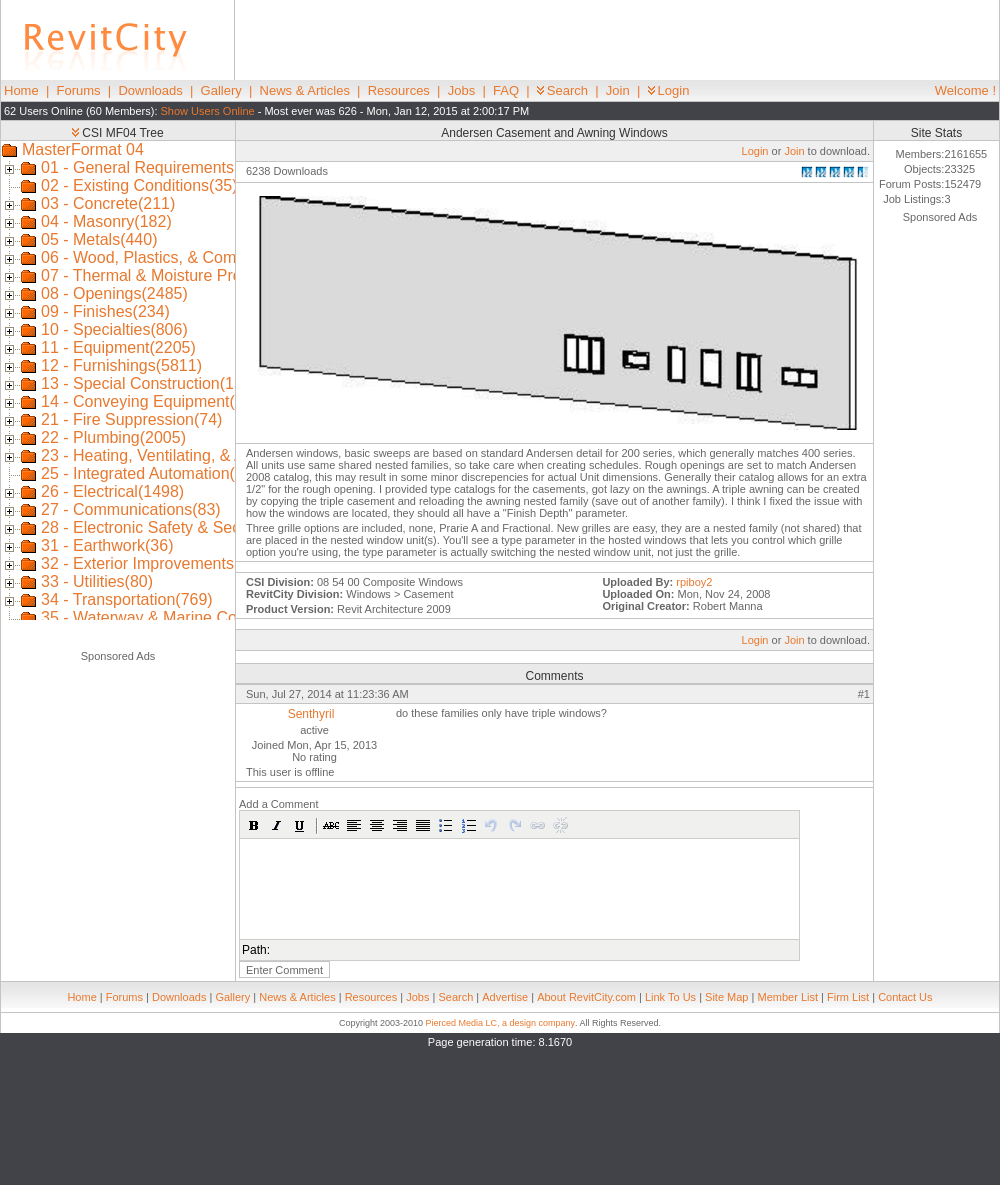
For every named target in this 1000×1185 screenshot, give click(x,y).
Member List (787, 997)
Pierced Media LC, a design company (500, 1023)
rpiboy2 (694, 582)
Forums (79, 90)
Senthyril (311, 714)
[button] (254, 825)
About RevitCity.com (586, 997)
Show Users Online (208, 111)
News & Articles (305, 90)
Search (562, 90)
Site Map (726, 997)
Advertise (505, 997)
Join (618, 90)
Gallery (221, 90)
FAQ (506, 90)
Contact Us (905, 997)
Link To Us (670, 997)
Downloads (150, 90)
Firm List (848, 997)
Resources (399, 90)
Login (669, 90)
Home (21, 90)
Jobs (461, 90)
